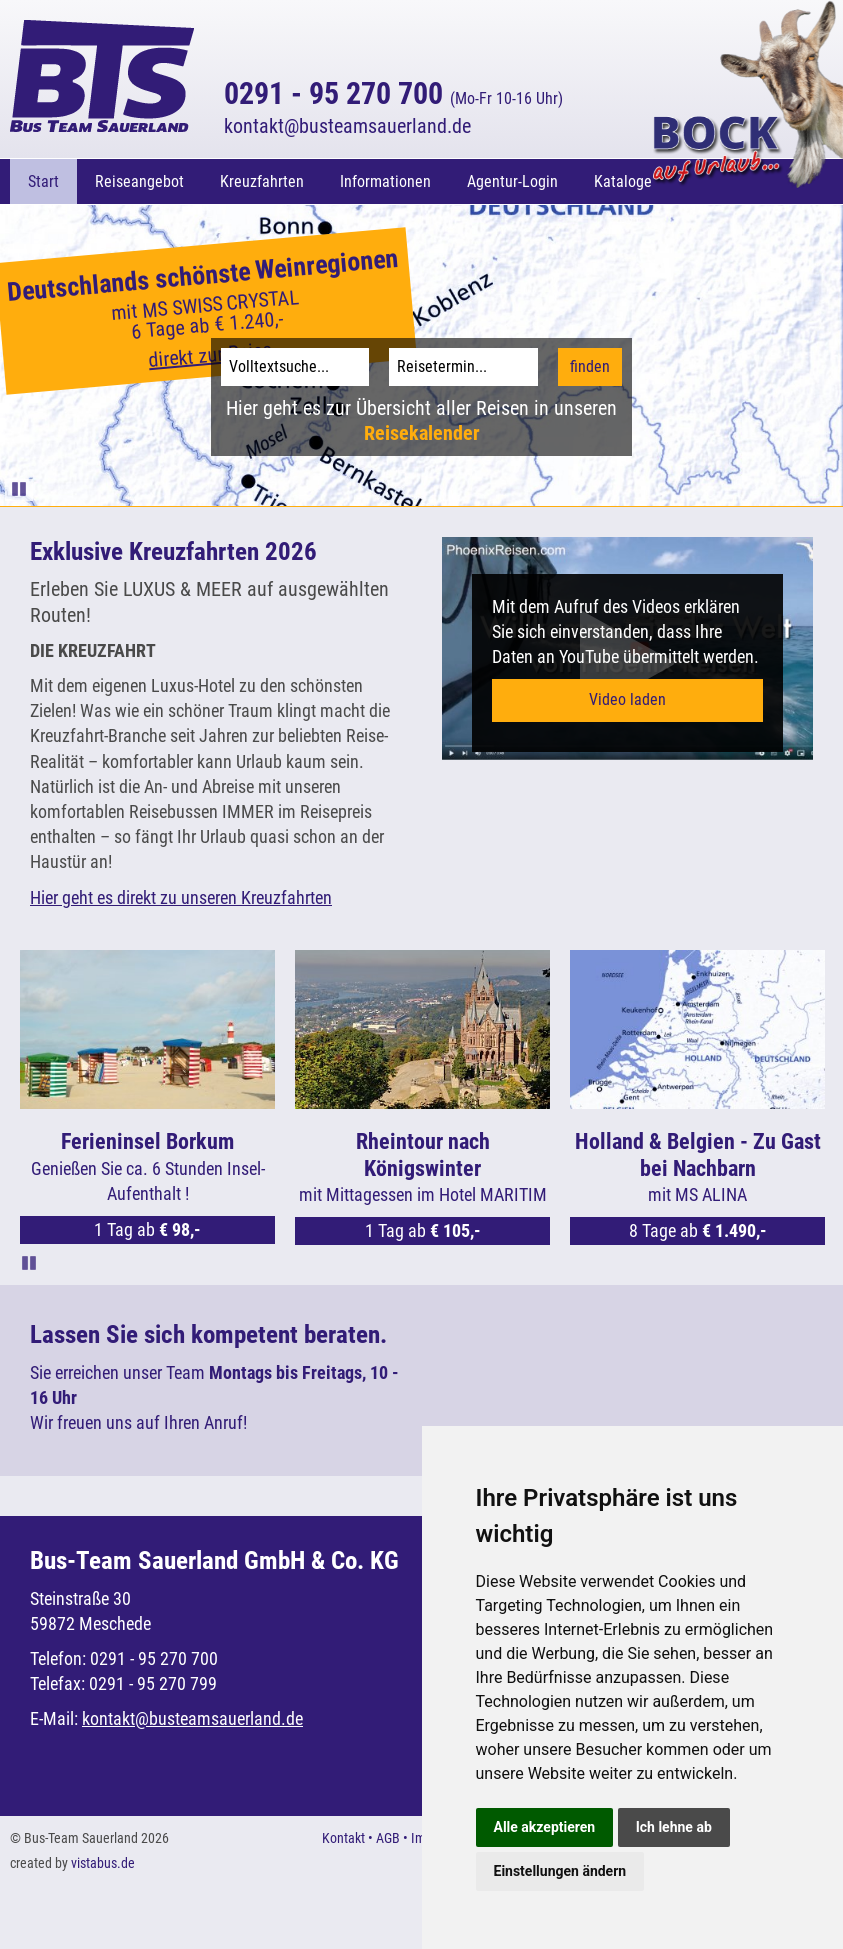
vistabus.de (103, 1863)
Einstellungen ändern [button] (560, 1871)
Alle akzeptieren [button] (545, 1827)
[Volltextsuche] (295, 367)
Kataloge (623, 181)
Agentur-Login (512, 181)
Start (43, 181)
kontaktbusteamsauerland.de (347, 126)
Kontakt (343, 1838)
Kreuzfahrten (262, 181)
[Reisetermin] (463, 367)
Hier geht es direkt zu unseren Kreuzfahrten (181, 897)
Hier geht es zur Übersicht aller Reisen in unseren (421, 420)
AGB (388, 1838)
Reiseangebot (139, 181)
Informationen (385, 181)
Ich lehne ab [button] (674, 1827)
